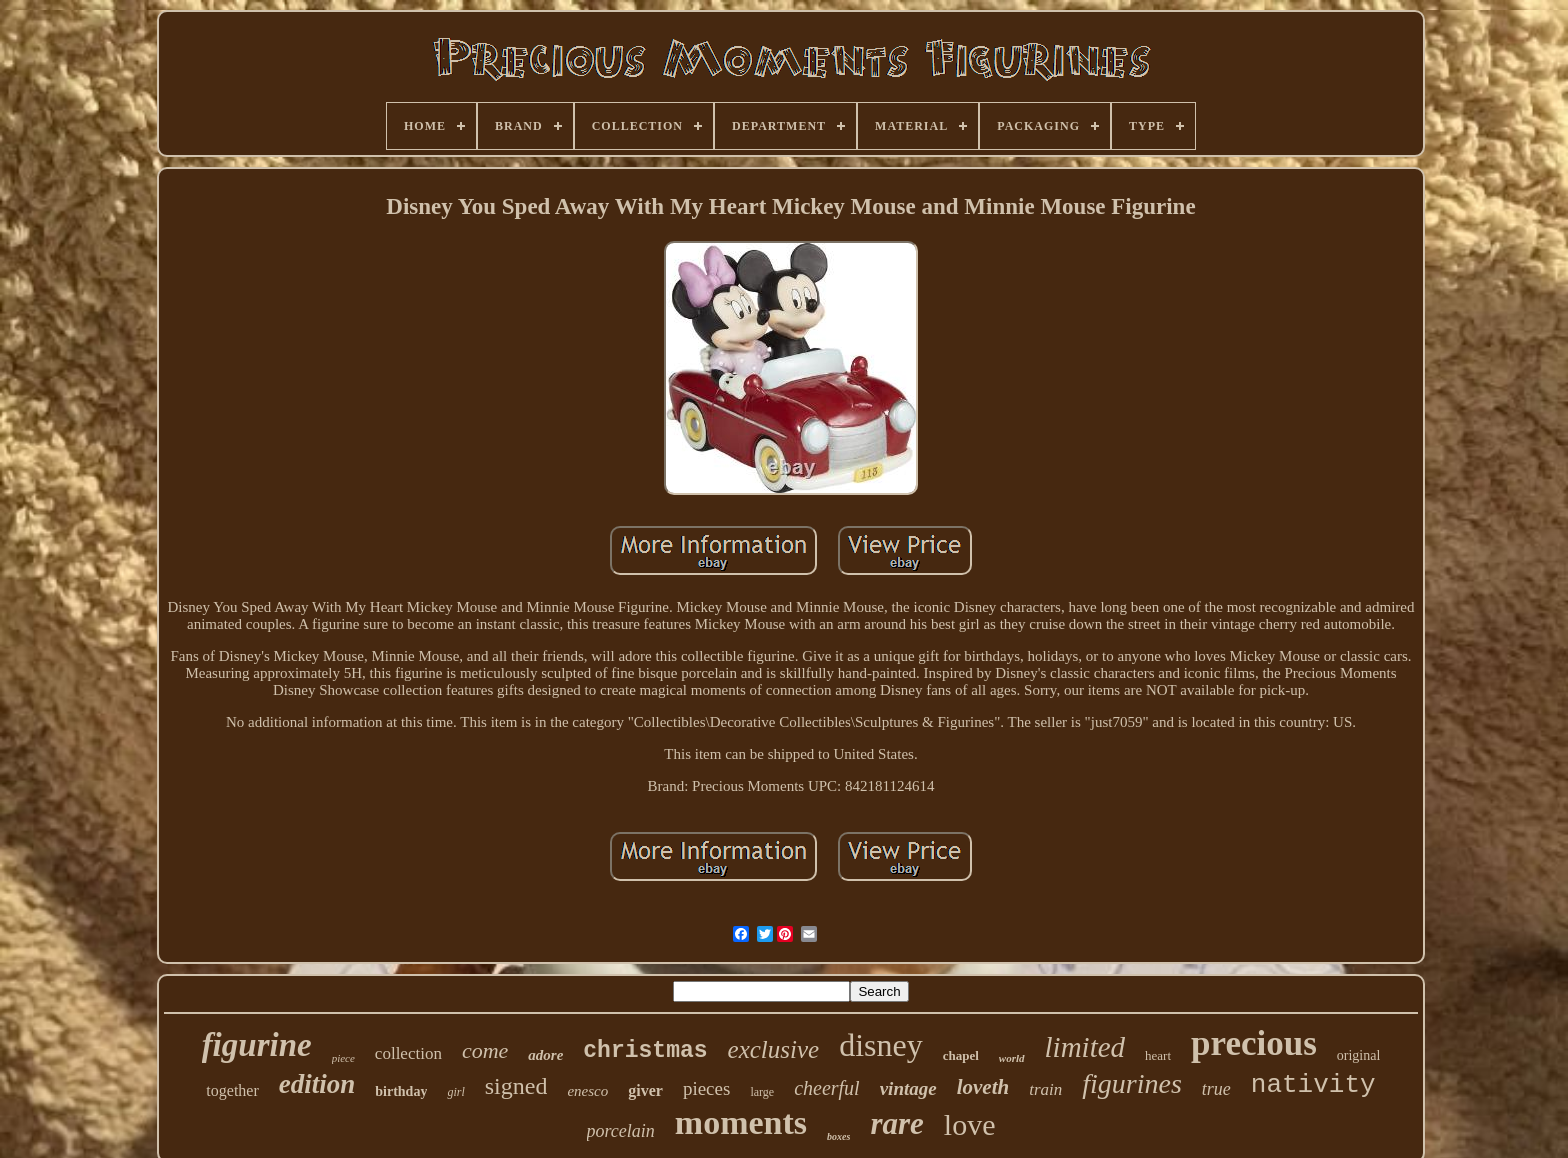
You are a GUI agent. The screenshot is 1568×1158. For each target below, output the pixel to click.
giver (645, 1090)
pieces (706, 1088)
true (1216, 1089)
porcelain (621, 1131)
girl (455, 1092)
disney (881, 1045)
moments (741, 1122)
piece (343, 1058)
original (1359, 1055)
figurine (257, 1045)
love (970, 1124)
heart (1158, 1055)
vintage (908, 1088)
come (485, 1050)
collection (408, 1053)
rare (896, 1123)
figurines (1132, 1083)
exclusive (774, 1049)
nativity (1313, 1085)
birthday (401, 1091)
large (762, 1092)
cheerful (827, 1088)
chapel (961, 1055)
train (1045, 1089)
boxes (838, 1136)
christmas (645, 1051)
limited (1085, 1047)
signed (516, 1086)
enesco (587, 1091)
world (1012, 1058)
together (232, 1090)
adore (545, 1055)
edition (317, 1084)
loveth (983, 1087)
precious (1254, 1043)
